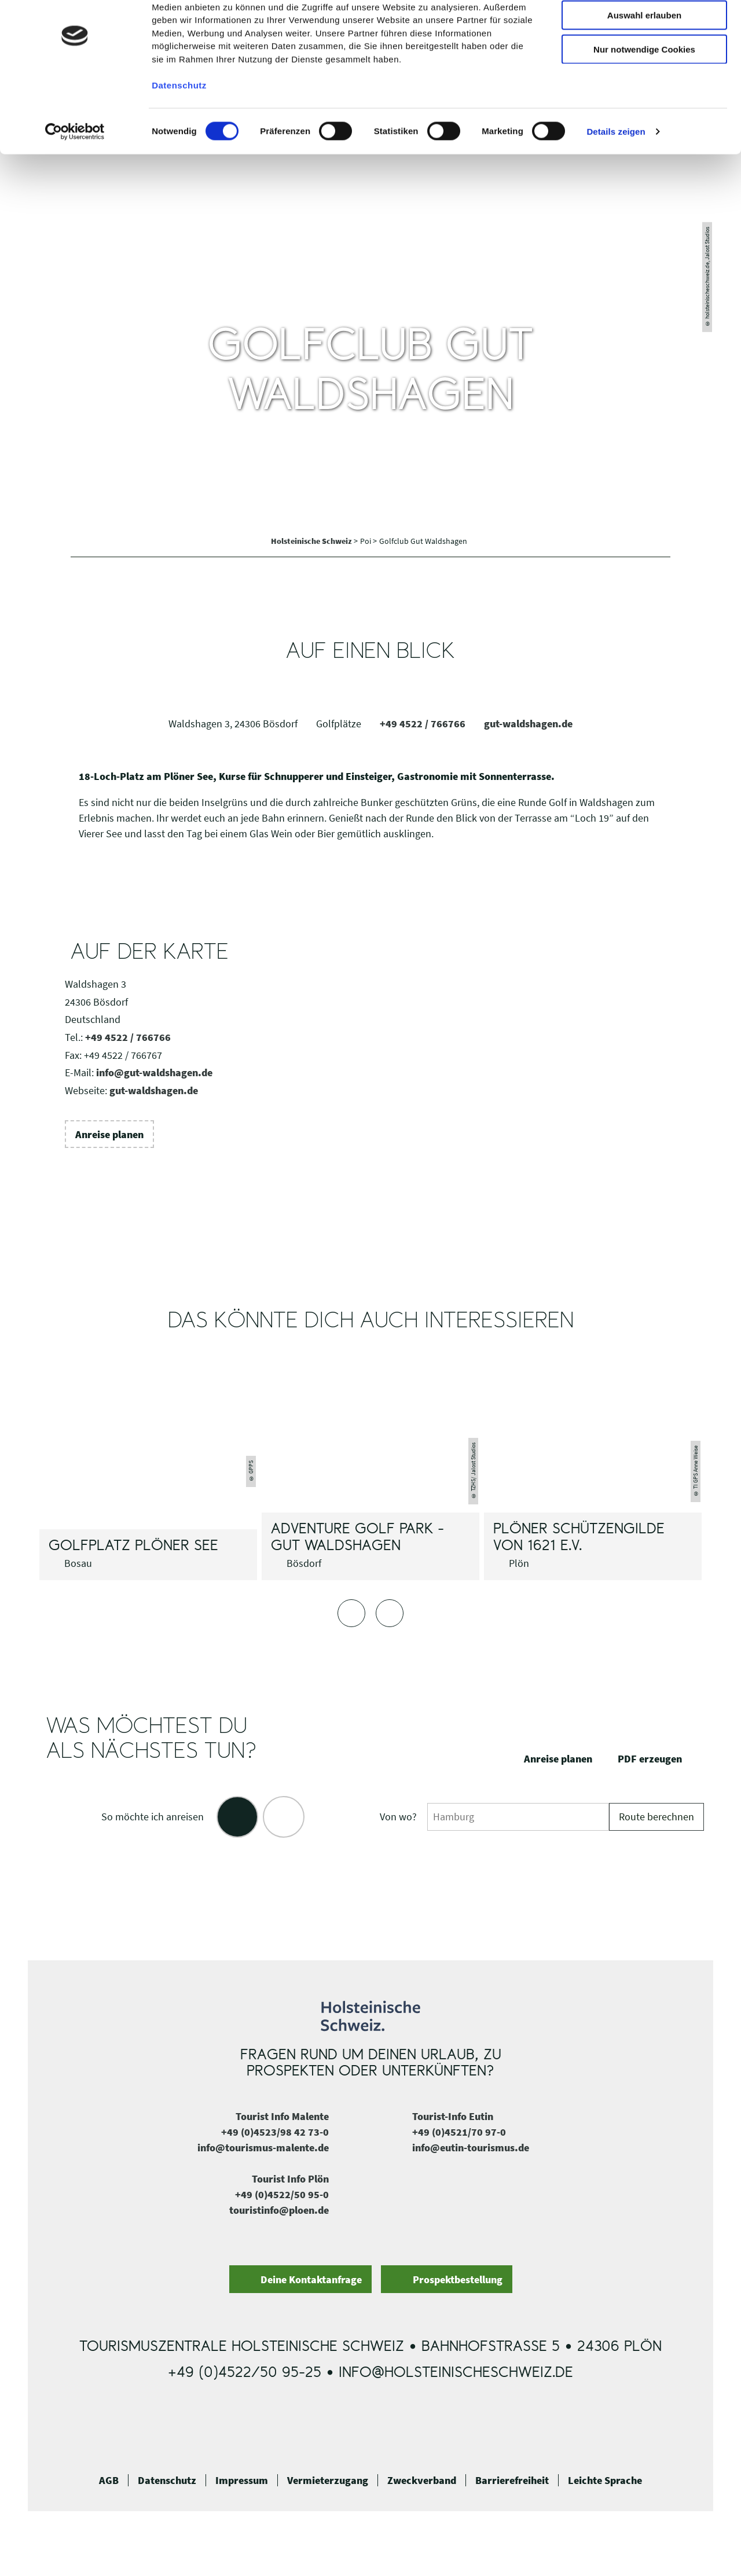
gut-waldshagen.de (528, 723)
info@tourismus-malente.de (263, 2147)
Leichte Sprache (605, 2480)
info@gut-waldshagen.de (154, 1072)
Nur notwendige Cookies (644, 97)
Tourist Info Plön (290, 2178)
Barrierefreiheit (512, 2480)
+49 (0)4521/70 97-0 (459, 2132)
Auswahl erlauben (644, 63)
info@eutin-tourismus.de (470, 2147)
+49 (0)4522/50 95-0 (282, 2194)
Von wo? (398, 1816)
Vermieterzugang (327, 2480)
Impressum (241, 2480)
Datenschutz (167, 2480)
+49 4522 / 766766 (422, 723)
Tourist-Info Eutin (452, 2116)
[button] (109, 1134)
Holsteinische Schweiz (312, 541)
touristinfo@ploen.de (279, 2210)
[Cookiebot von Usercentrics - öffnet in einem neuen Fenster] (75, 179)
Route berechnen (656, 1816)
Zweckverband (421, 2480)
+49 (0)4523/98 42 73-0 (275, 2132)
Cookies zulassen (644, 29)
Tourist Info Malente (282, 2116)
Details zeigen (615, 179)
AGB (109, 2480)
